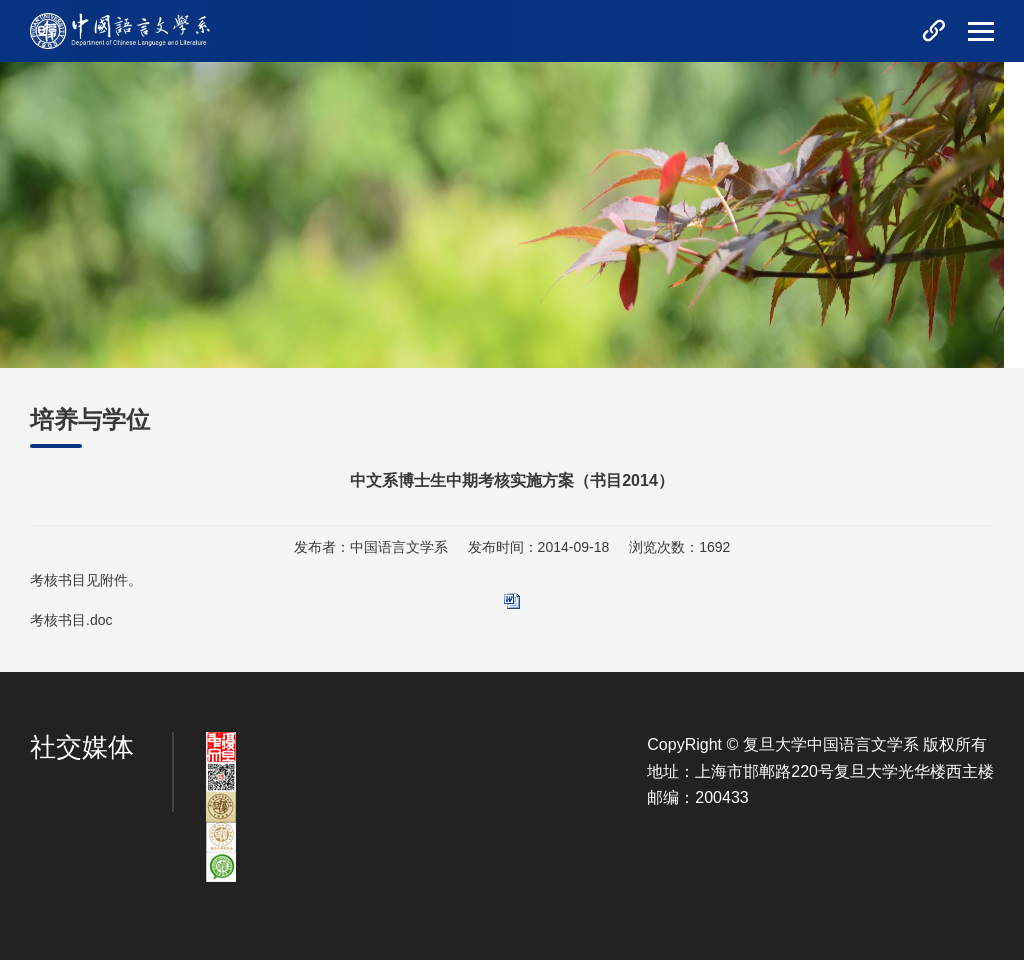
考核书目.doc (71, 620)
